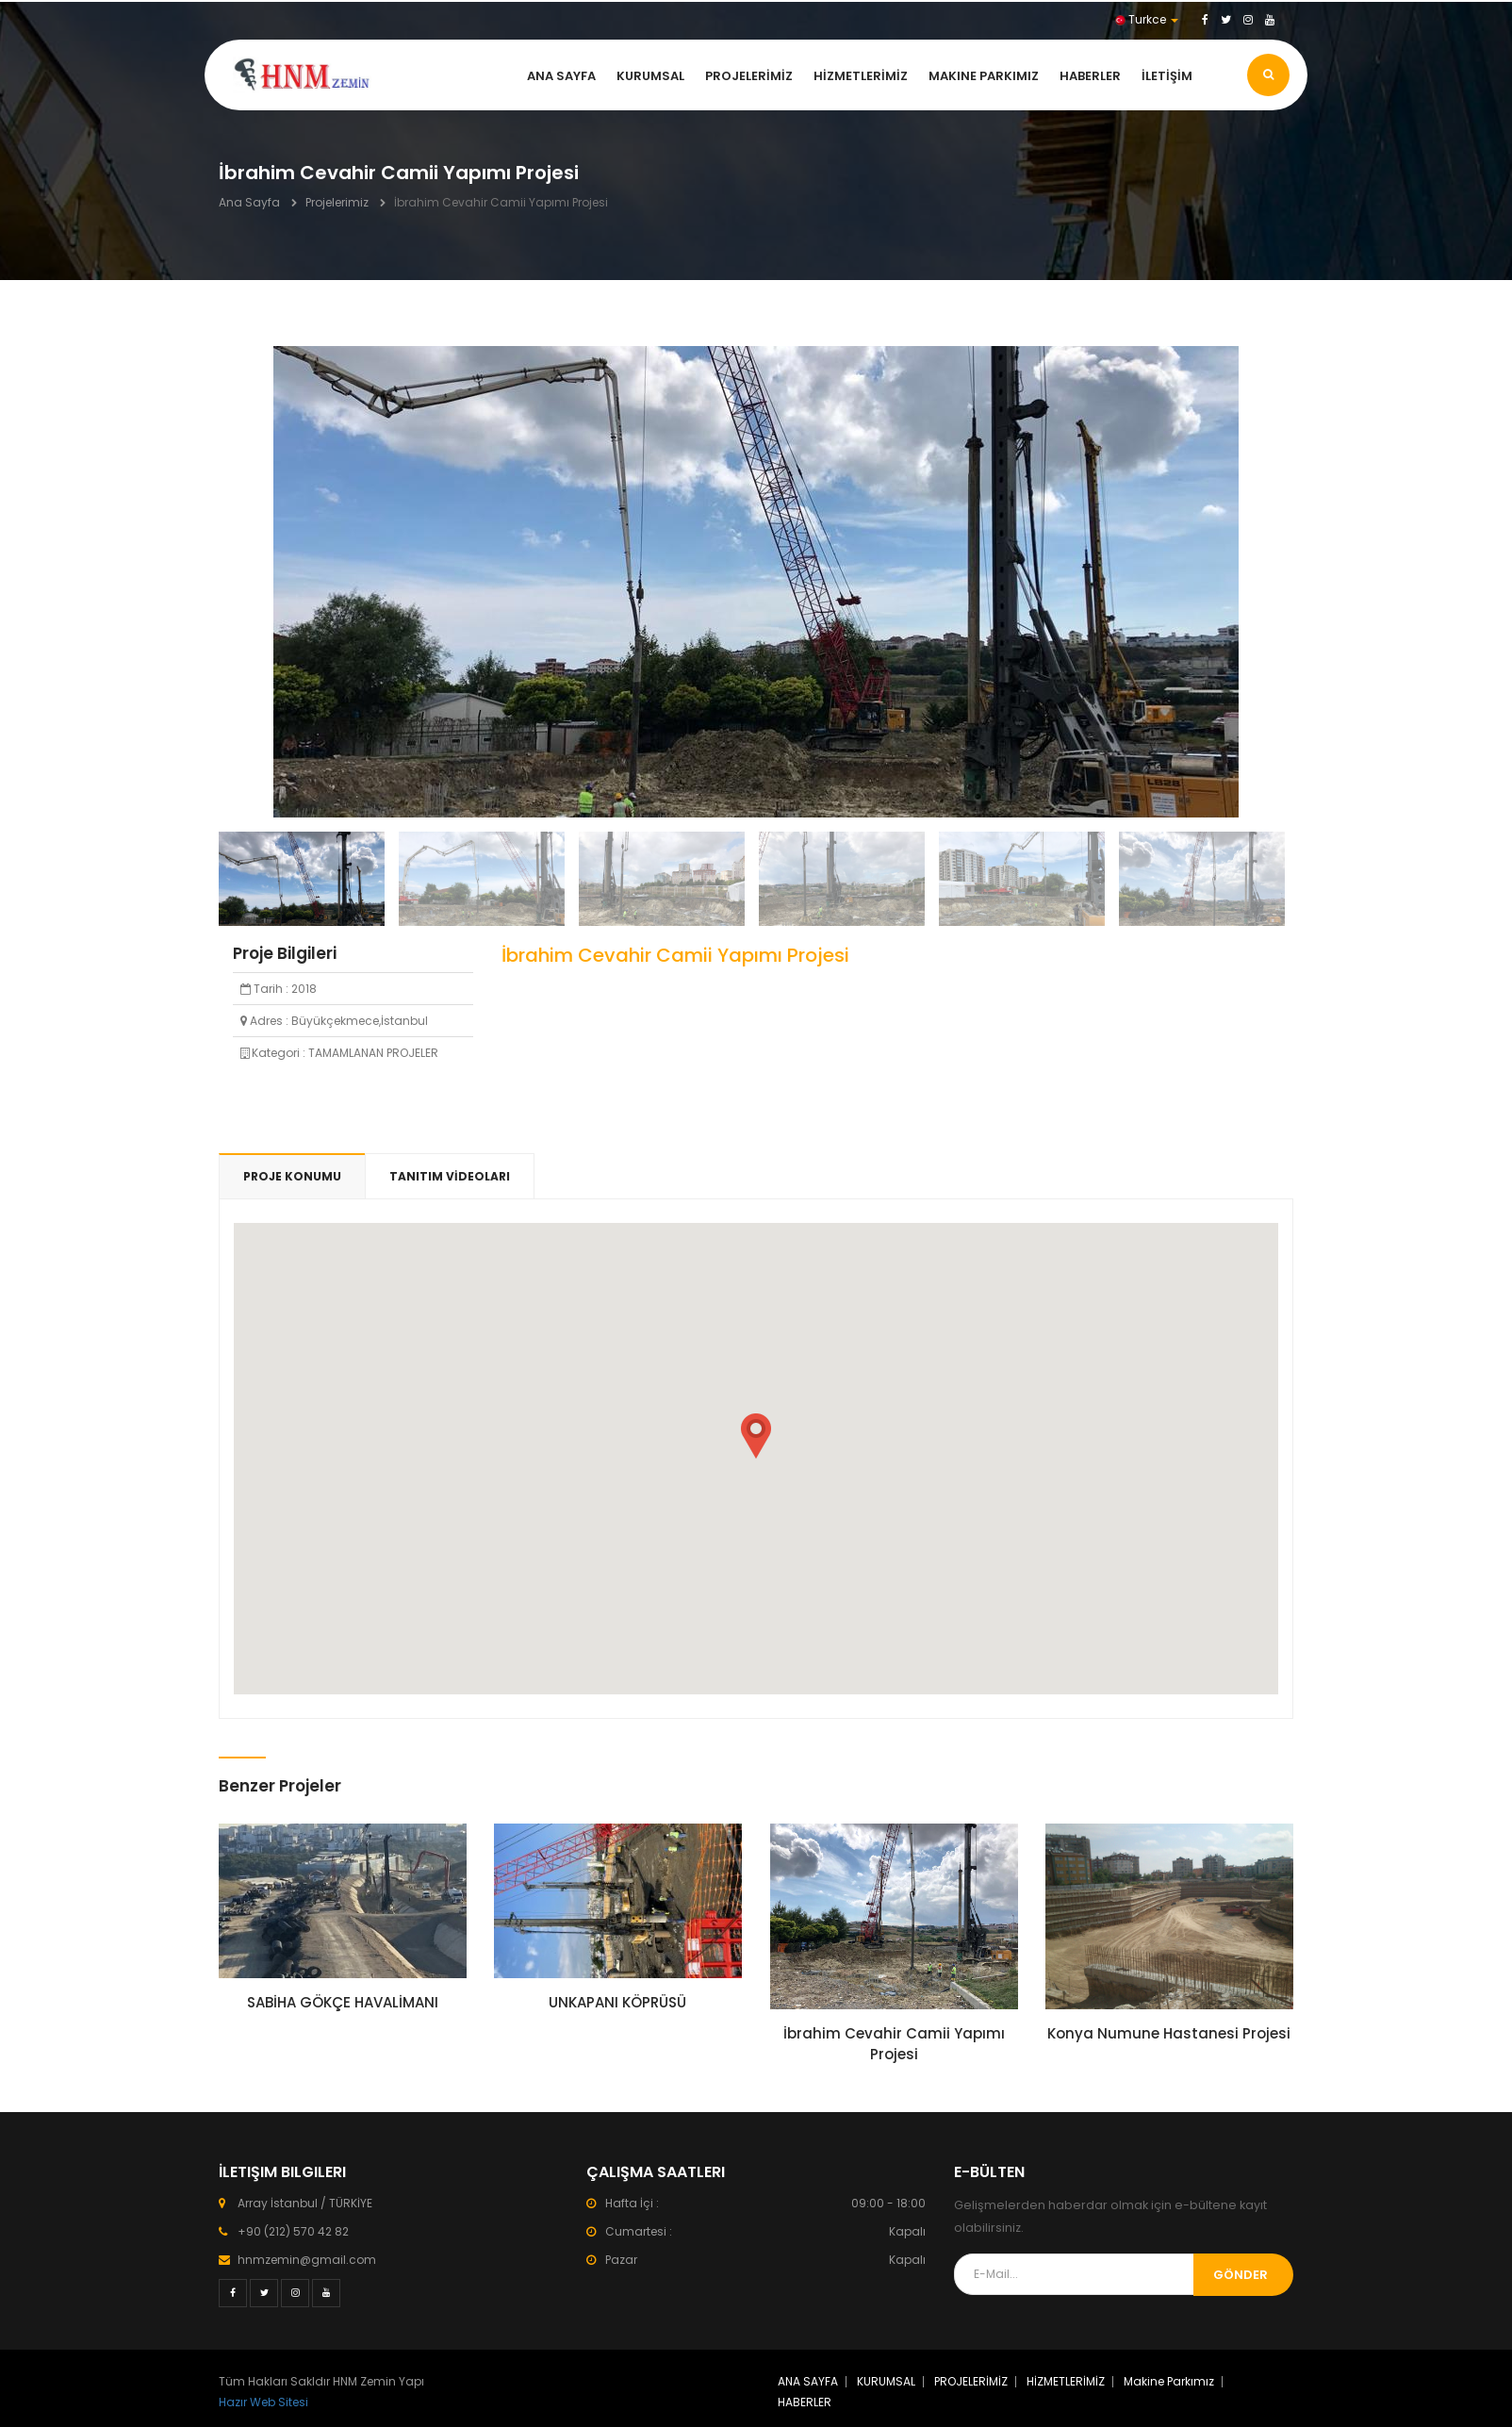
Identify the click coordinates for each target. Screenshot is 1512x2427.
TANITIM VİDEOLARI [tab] (449, 1176)
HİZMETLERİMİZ (861, 76)
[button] (756, 1436)
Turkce (1146, 19)
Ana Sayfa (249, 202)
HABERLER (1090, 76)
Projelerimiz (337, 202)
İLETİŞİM (1167, 76)
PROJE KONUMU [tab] (292, 1176)
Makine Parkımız (984, 76)
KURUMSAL (650, 76)
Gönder (1240, 2275)
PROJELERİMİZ (749, 76)
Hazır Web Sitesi (263, 2402)
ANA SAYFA (561, 76)
